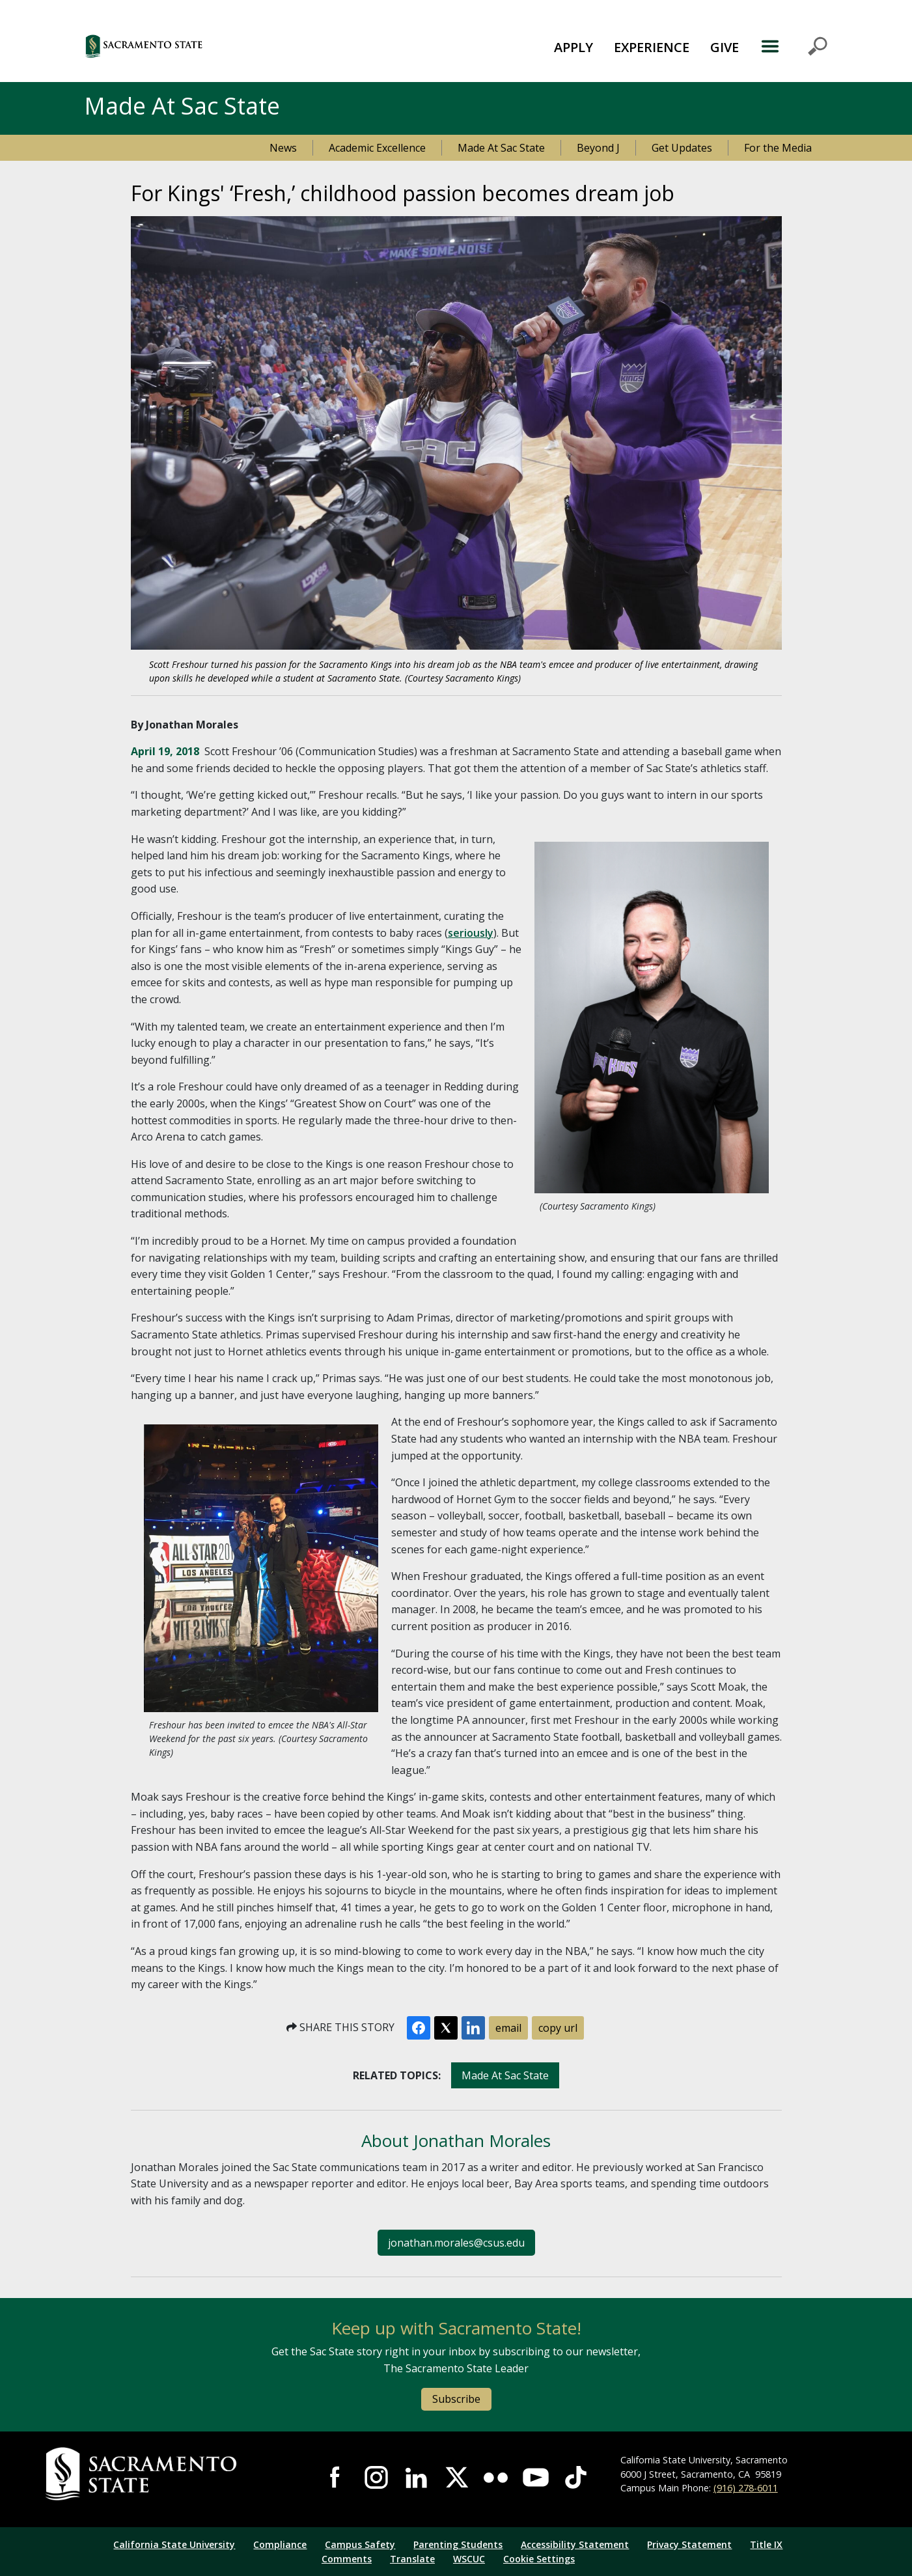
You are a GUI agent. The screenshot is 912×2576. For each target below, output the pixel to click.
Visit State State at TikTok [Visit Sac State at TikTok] (576, 2477)
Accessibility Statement (575, 2544)
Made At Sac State (501, 148)
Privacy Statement (689, 2544)
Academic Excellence (377, 148)
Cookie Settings (539, 2559)
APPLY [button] (573, 47)
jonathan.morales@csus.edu (456, 2243)
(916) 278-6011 (745, 2488)
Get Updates (682, 148)
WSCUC (469, 2559)
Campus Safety (360, 2544)
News (283, 148)
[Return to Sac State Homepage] (169, 2474)
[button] (215, 46)
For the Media (778, 148)
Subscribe (456, 2399)
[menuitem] (573, 46)
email (508, 2028)
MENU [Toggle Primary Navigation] (793, 46)
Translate (412, 2559)
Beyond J (598, 148)
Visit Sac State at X (456, 2477)
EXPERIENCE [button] (651, 47)
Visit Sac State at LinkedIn (416, 2477)
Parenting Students (458, 2544)
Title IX (766, 2544)
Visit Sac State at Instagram (376, 2477)
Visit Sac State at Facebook (336, 2477)
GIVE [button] (724, 47)
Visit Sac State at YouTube (535, 2477)
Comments (347, 2559)
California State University (174, 2544)
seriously (470, 933)
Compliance (280, 2544)
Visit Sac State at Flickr (496, 2477)
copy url (557, 2028)
